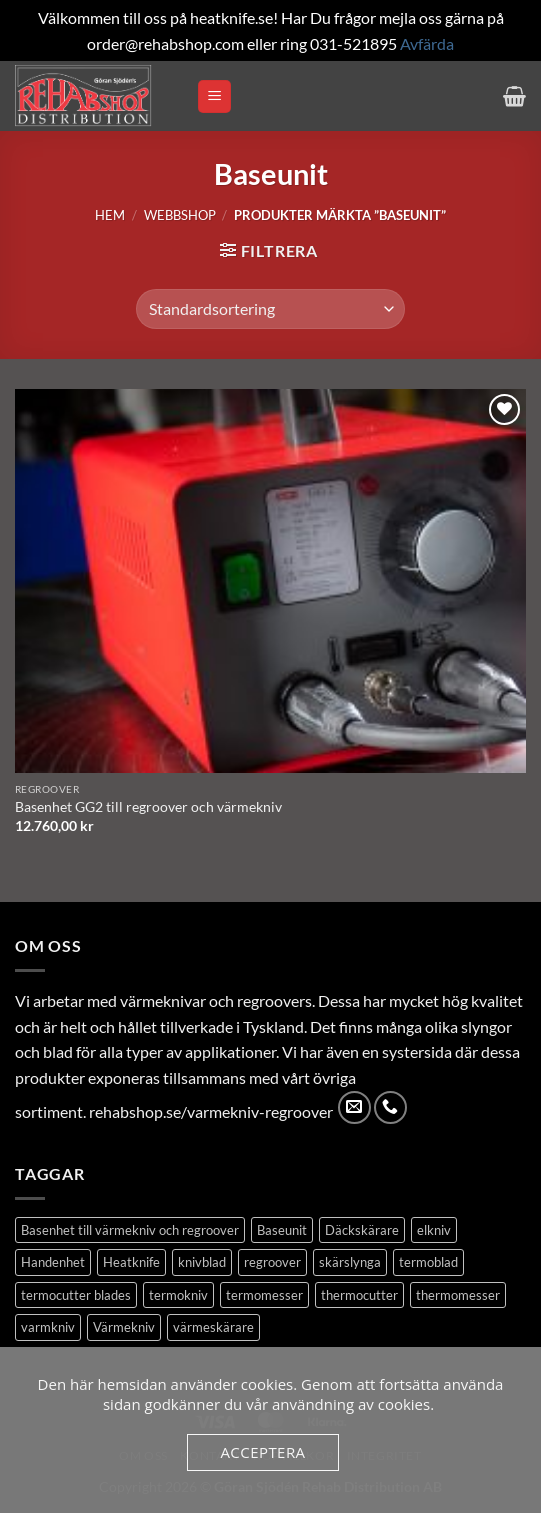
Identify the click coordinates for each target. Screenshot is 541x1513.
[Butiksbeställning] (270, 309)
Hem (110, 215)
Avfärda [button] (427, 43)
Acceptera (262, 1452)
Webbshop (180, 215)
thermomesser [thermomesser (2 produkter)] (458, 1295)
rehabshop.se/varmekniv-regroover (211, 1111)
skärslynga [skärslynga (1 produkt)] (350, 1262)
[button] (214, 96)
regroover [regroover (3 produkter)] (272, 1262)
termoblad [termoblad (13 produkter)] (428, 1262)
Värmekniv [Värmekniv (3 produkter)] (124, 1327)
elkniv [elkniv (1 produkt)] (434, 1230)
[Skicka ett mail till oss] (354, 1107)
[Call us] (390, 1107)
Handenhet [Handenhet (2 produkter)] (53, 1262)
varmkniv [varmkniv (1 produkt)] (48, 1327)
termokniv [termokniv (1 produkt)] (178, 1295)
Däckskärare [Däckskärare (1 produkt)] (362, 1230)
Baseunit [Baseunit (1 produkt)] (282, 1230)
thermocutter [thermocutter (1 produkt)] (359, 1295)
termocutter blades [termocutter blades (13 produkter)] (76, 1295)
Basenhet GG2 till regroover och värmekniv (148, 807)
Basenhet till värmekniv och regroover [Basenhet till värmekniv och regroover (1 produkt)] (130, 1230)
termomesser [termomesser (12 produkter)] (264, 1295)
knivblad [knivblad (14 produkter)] (202, 1262)
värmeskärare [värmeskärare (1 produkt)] (213, 1327)
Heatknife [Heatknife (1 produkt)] (131, 1262)
